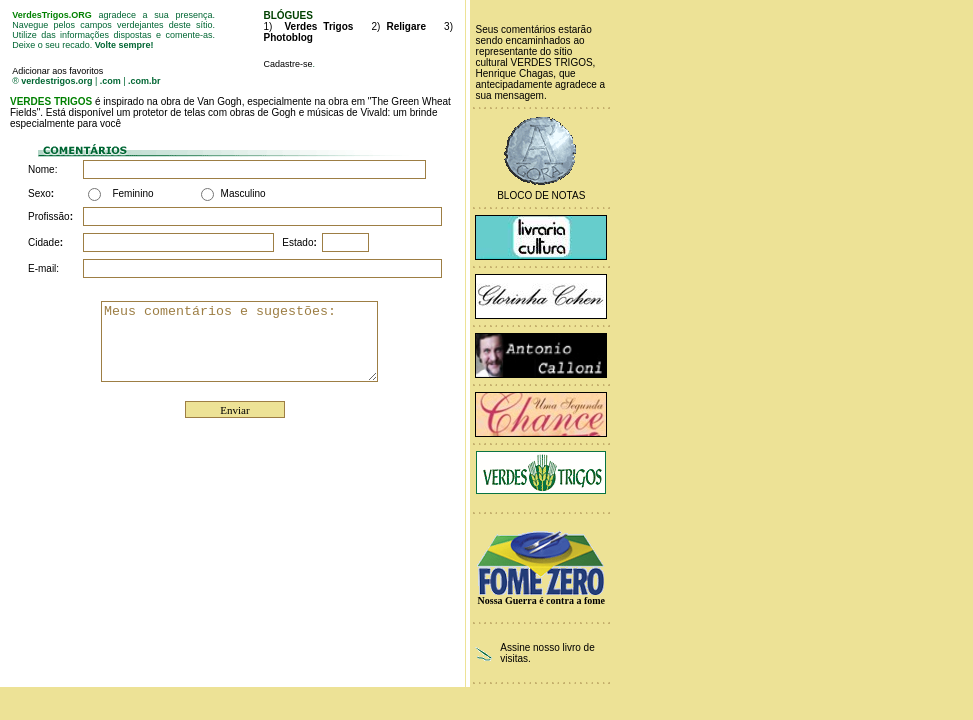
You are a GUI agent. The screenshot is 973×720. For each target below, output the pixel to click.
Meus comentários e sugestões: (255, 341)
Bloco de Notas (541, 195)
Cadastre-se (287, 64)
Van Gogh (219, 101)
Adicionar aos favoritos (57, 71)
